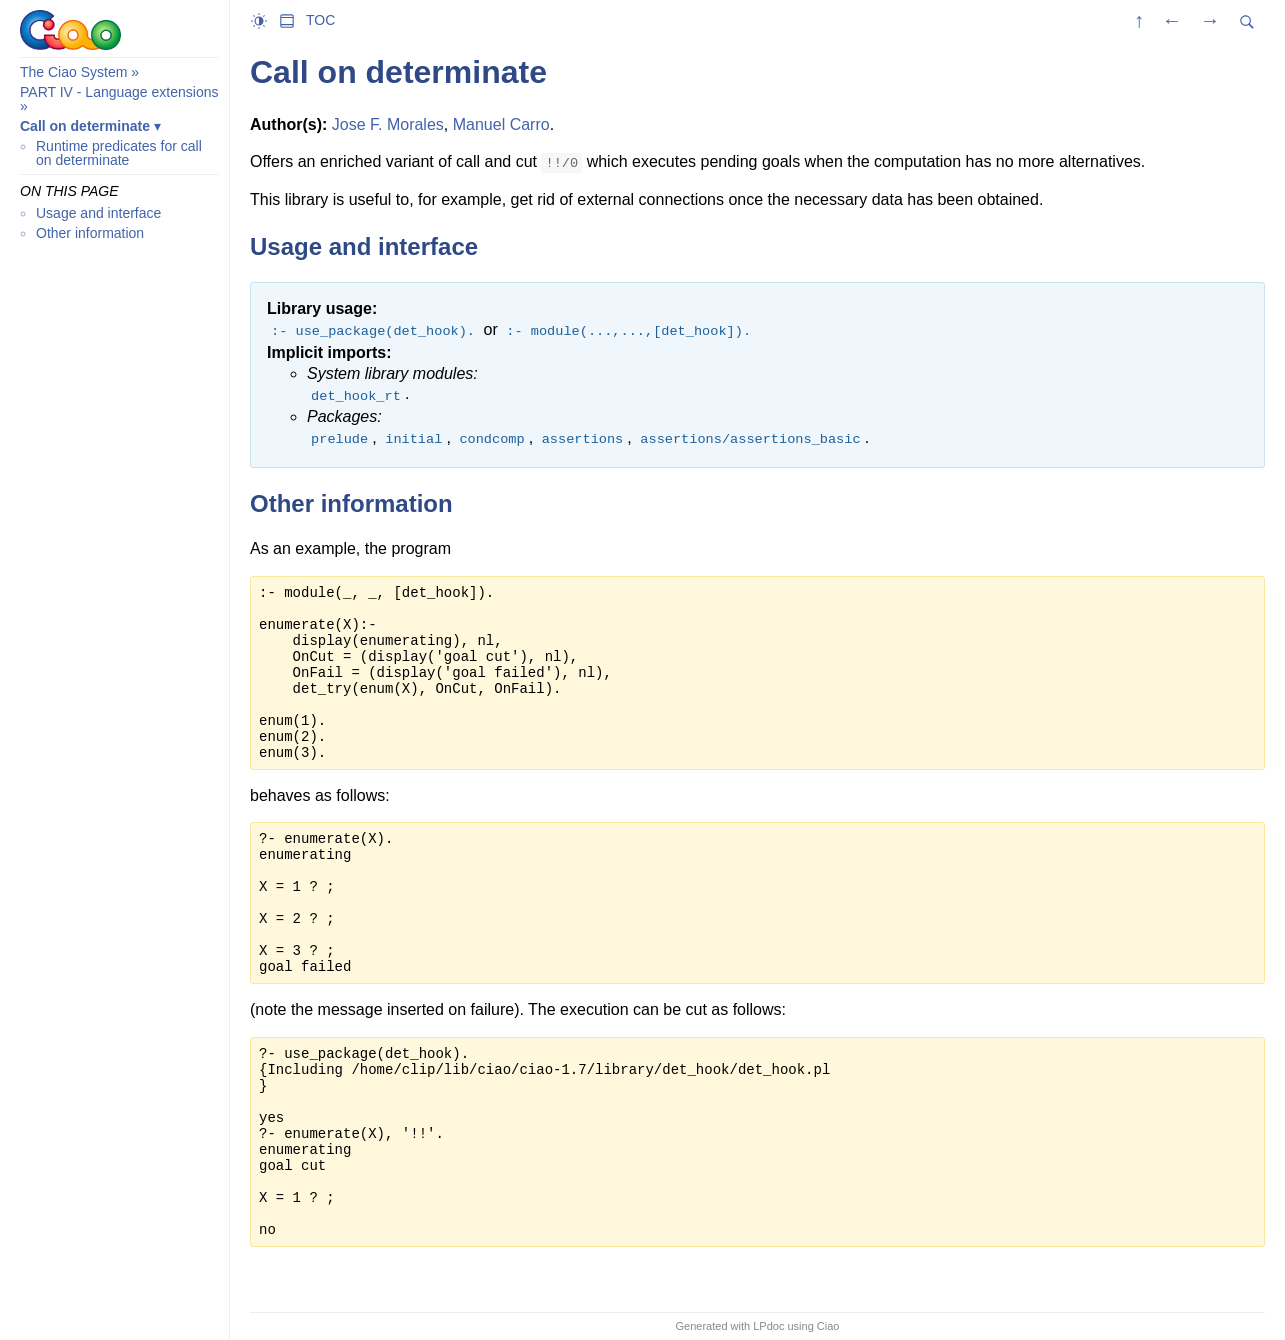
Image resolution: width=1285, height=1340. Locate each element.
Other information (90, 233)
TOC (320, 20)
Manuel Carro (501, 124)
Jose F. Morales (388, 124)
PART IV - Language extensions (119, 92)
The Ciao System (73, 72)
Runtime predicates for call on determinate (119, 153)
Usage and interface (98, 213)
